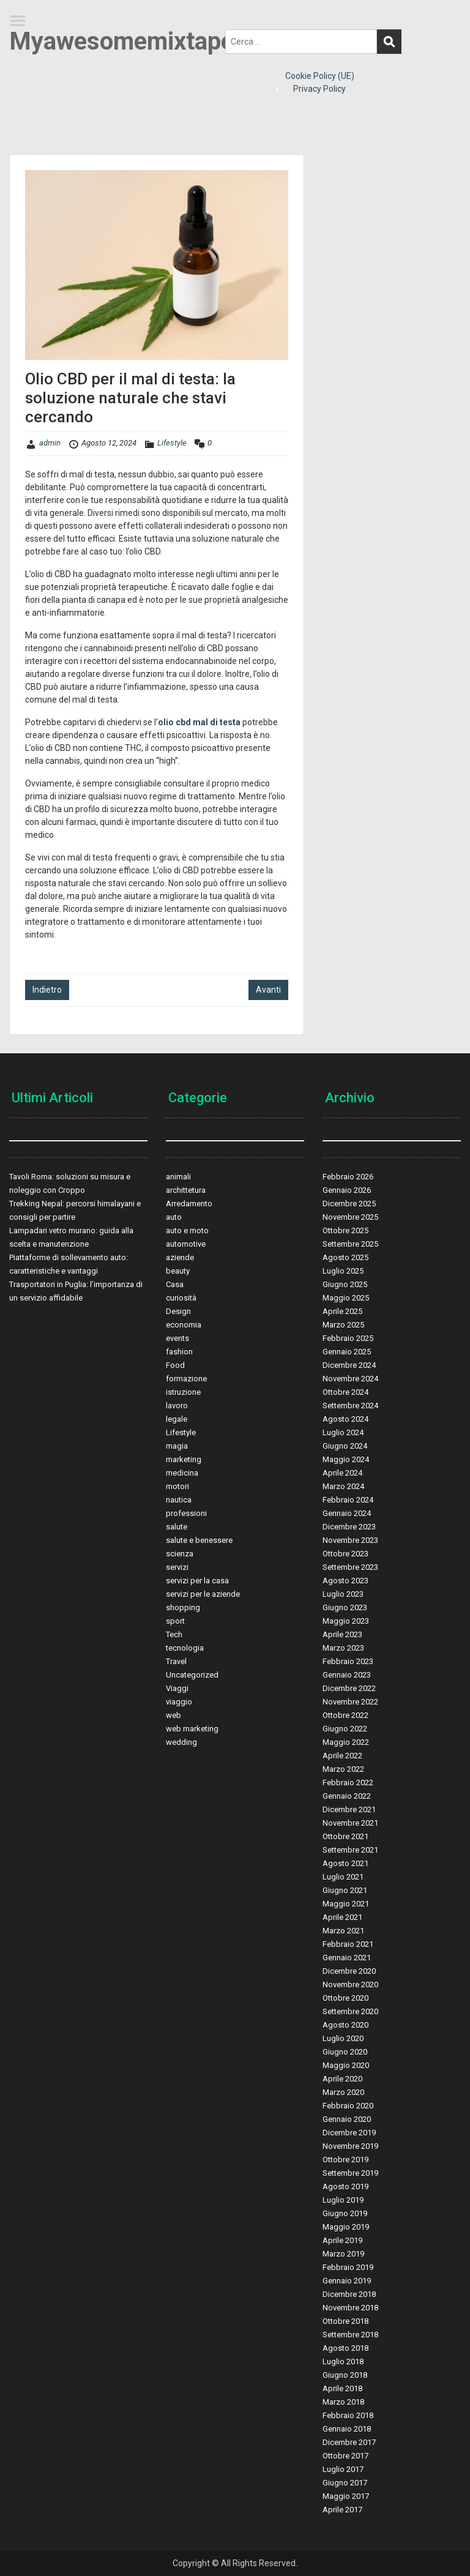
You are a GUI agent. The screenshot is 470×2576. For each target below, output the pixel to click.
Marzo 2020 (343, 2092)
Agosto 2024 (345, 1419)
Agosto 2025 (345, 1257)
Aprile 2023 (342, 1634)
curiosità (181, 1297)
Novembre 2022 (350, 1701)
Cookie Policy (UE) (319, 76)
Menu (22, 20)
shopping (183, 1607)
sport (175, 1621)
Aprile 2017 (342, 2509)
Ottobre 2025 (345, 1230)
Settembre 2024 (350, 1405)
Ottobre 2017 (345, 2455)
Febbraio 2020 (348, 2105)
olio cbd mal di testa (199, 722)
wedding (181, 1742)
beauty (178, 1270)
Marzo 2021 (343, 1930)
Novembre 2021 (350, 1822)
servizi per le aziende (203, 1594)
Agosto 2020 (345, 2024)
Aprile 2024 (342, 1472)
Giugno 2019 (345, 2213)
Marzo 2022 (343, 1769)
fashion (179, 1351)
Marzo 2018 (343, 2401)
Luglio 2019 (343, 2200)
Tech (174, 1634)
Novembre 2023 (350, 1540)
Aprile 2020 (342, 2078)
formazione (186, 1378)
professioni (186, 1513)
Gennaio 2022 (347, 1796)
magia (177, 1445)
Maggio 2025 (346, 1297)
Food (175, 1365)
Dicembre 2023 (349, 1526)
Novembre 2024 (350, 1378)
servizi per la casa (197, 1580)
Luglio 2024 (343, 1432)
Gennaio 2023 (347, 1674)
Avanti (268, 990)
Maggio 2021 (346, 1903)
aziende (180, 1257)
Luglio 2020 (343, 2038)
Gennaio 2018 (347, 2428)
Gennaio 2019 (347, 2280)
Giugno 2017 (345, 2482)
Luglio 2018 (343, 2361)
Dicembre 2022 (349, 1688)
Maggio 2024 (346, 1459)
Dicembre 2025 (349, 1203)
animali (178, 1176)
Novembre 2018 (350, 2307)
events (177, 1338)
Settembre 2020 (350, 2011)
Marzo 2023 (343, 1647)
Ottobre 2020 (345, 1998)
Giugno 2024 (345, 1445)
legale (176, 1419)
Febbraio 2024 (348, 1499)
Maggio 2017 (346, 2496)
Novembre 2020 (350, 1984)
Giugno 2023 (345, 1607)
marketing (183, 1459)
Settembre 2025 (350, 1244)
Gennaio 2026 (347, 1190)
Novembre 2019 (350, 2146)
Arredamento (189, 1203)
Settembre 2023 (350, 1567)
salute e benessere (199, 1540)
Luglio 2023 (343, 1594)
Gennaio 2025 (347, 1351)
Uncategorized (192, 1674)
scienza (179, 1553)
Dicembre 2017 (349, 2442)
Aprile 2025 (342, 1311)
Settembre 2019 (350, 2173)
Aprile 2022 (342, 1755)
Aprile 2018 (342, 2388)
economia (183, 1324)
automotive (186, 1244)
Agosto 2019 (345, 2186)
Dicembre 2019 (349, 2132)
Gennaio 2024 (347, 1513)
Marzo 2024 (343, 1486)
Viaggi (177, 1688)
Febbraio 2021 (348, 1944)
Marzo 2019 (343, 2253)
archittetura (186, 1190)
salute (176, 1526)
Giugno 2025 (345, 1284)
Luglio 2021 (343, 1876)
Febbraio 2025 (348, 1338)
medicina (182, 1472)
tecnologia (185, 1647)
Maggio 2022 (346, 1742)
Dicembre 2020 (349, 1971)
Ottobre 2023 (345, 1553)
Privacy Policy (319, 89)
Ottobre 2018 (345, 2321)
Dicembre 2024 (349, 1365)
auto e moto (187, 1230)
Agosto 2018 (345, 2348)
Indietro (47, 990)
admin (50, 442)
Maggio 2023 (346, 1621)
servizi (177, 1567)
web (173, 1715)
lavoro (177, 1405)
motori (177, 1486)
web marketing (192, 1728)
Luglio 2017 (343, 2469)
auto (174, 1217)
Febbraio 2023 (348, 1661)
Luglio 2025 (343, 1270)
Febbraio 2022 (348, 1782)
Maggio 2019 (346, 2226)
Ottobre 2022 (345, 1715)
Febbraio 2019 (348, 2267)
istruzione (183, 1392)
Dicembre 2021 (349, 1809)
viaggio (179, 1701)
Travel (176, 1661)
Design (178, 1311)
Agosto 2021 (345, 1863)
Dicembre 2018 (349, 2294)
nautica (179, 1499)
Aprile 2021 (342, 1917)
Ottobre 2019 (345, 2159)
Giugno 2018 (345, 2375)
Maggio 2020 (346, 2065)
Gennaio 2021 (347, 1957)
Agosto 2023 (345, 1580)
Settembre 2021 (350, 1849)
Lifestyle (172, 442)
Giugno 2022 (345, 1728)
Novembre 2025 (350, 1217)
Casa (175, 1284)
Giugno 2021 (345, 1890)
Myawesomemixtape (121, 41)
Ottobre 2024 (345, 1392)
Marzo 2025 (343, 1324)
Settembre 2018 (350, 2334)
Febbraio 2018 (348, 2415)
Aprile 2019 (342, 2240)
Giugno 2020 (345, 2051)
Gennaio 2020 (347, 2119)
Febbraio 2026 (348, 1176)
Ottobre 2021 (345, 1836)
